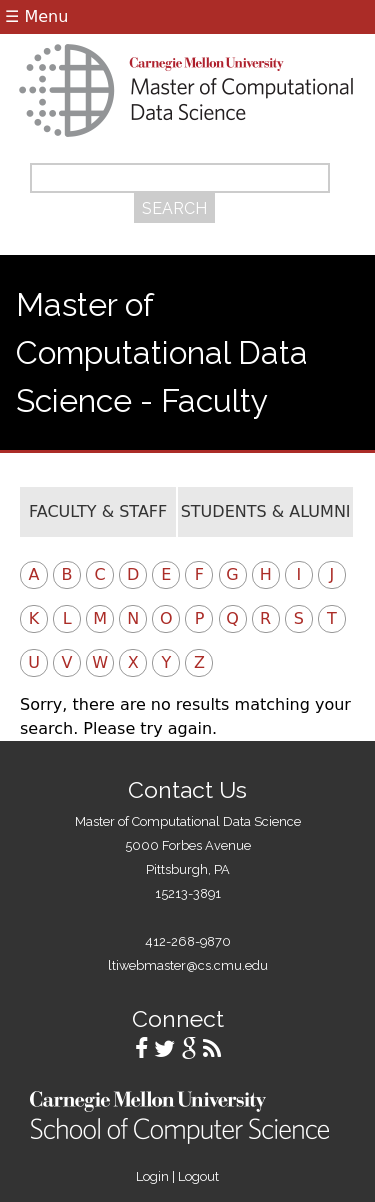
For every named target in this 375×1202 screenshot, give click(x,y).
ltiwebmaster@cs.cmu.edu (188, 965)
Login (152, 1176)
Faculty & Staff (98, 511)
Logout (198, 1176)
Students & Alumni (266, 511)
